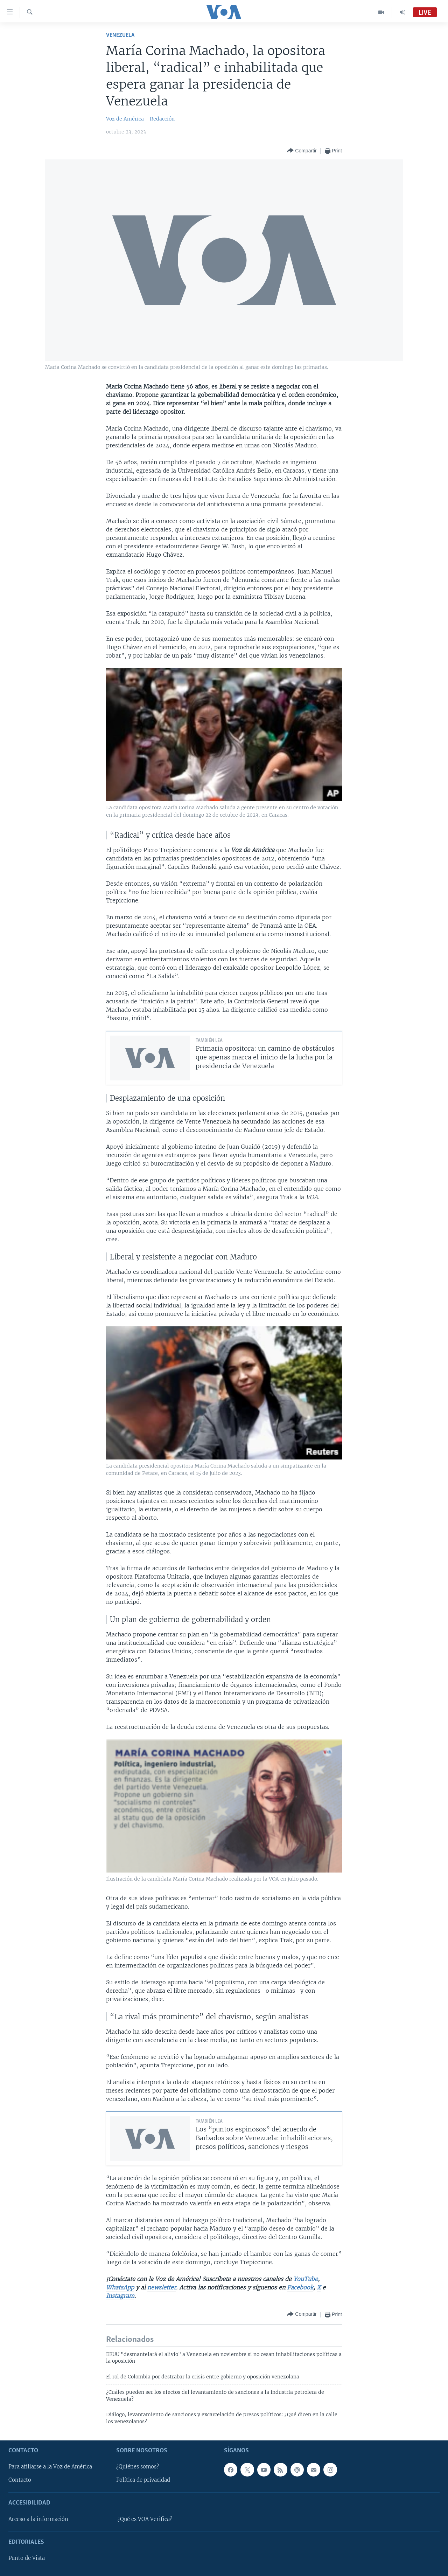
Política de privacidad (143, 2480)
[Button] (301, 151)
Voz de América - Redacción (140, 119)
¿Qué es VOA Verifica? (145, 2519)
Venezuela (120, 35)
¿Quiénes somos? (137, 2467)
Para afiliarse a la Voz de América (50, 2467)
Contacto (19, 2480)
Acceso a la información (38, 2519)
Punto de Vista (26, 2558)
